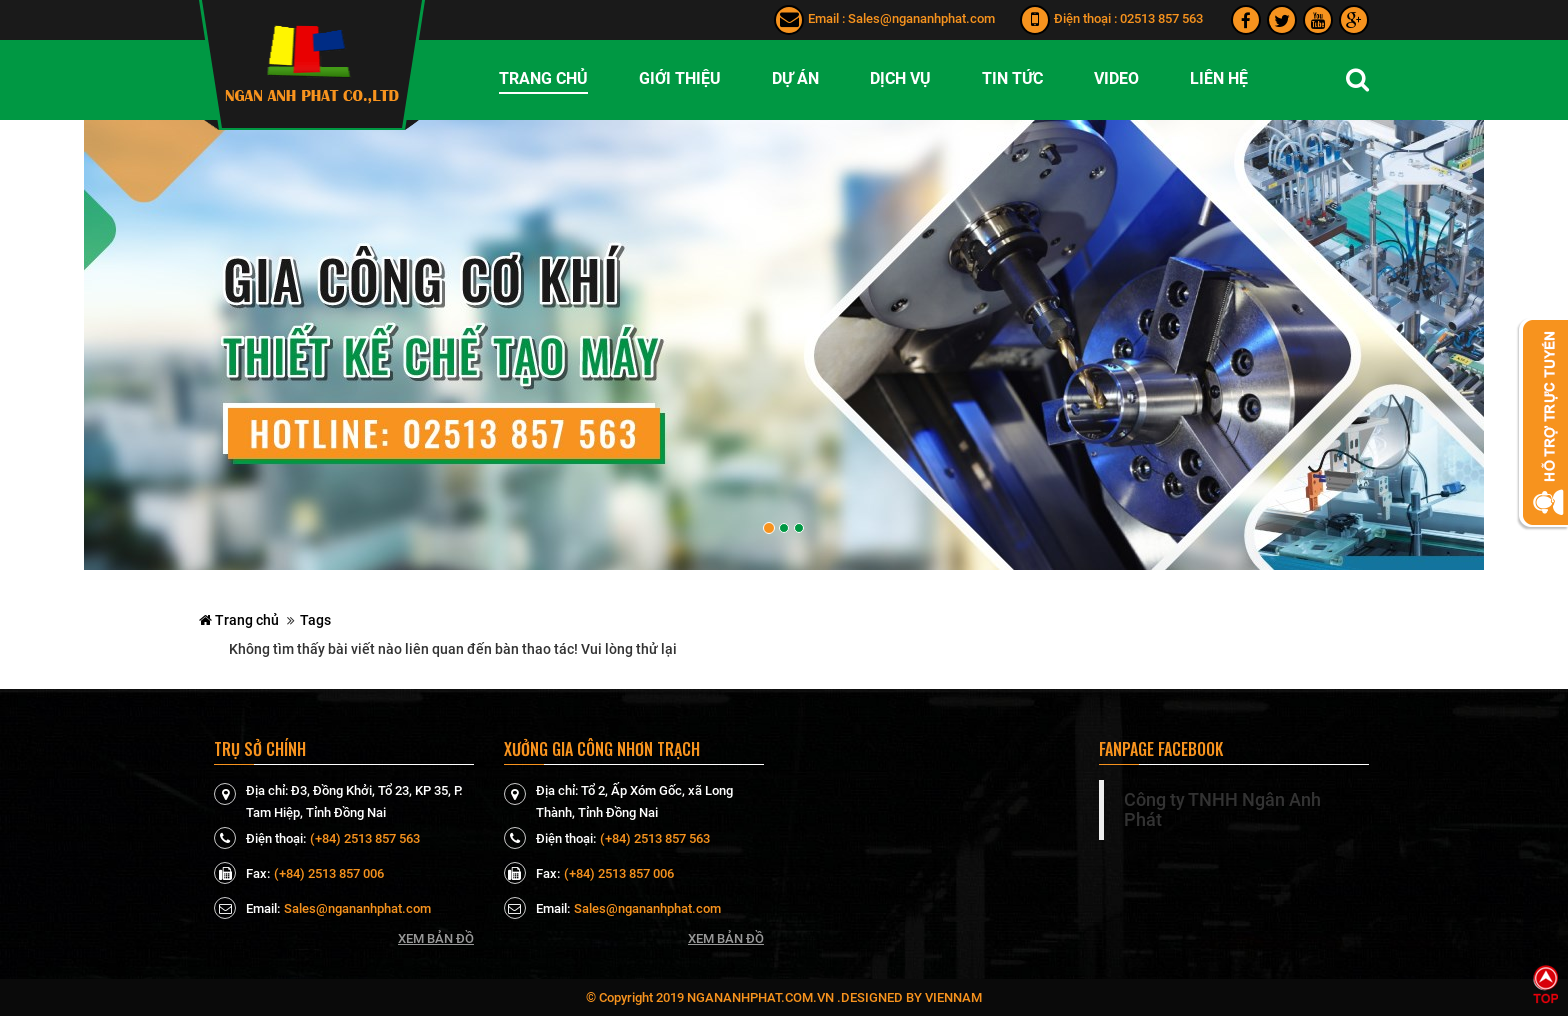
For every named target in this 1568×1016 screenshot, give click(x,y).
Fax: (242, 873)
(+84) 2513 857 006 (329, 873)
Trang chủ (239, 620)
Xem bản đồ (436, 938)
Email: (247, 908)
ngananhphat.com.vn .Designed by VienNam (834, 997)
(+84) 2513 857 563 (365, 838)
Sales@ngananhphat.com (921, 18)
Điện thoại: (260, 838)
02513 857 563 (1161, 18)
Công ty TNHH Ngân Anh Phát (1222, 810)
